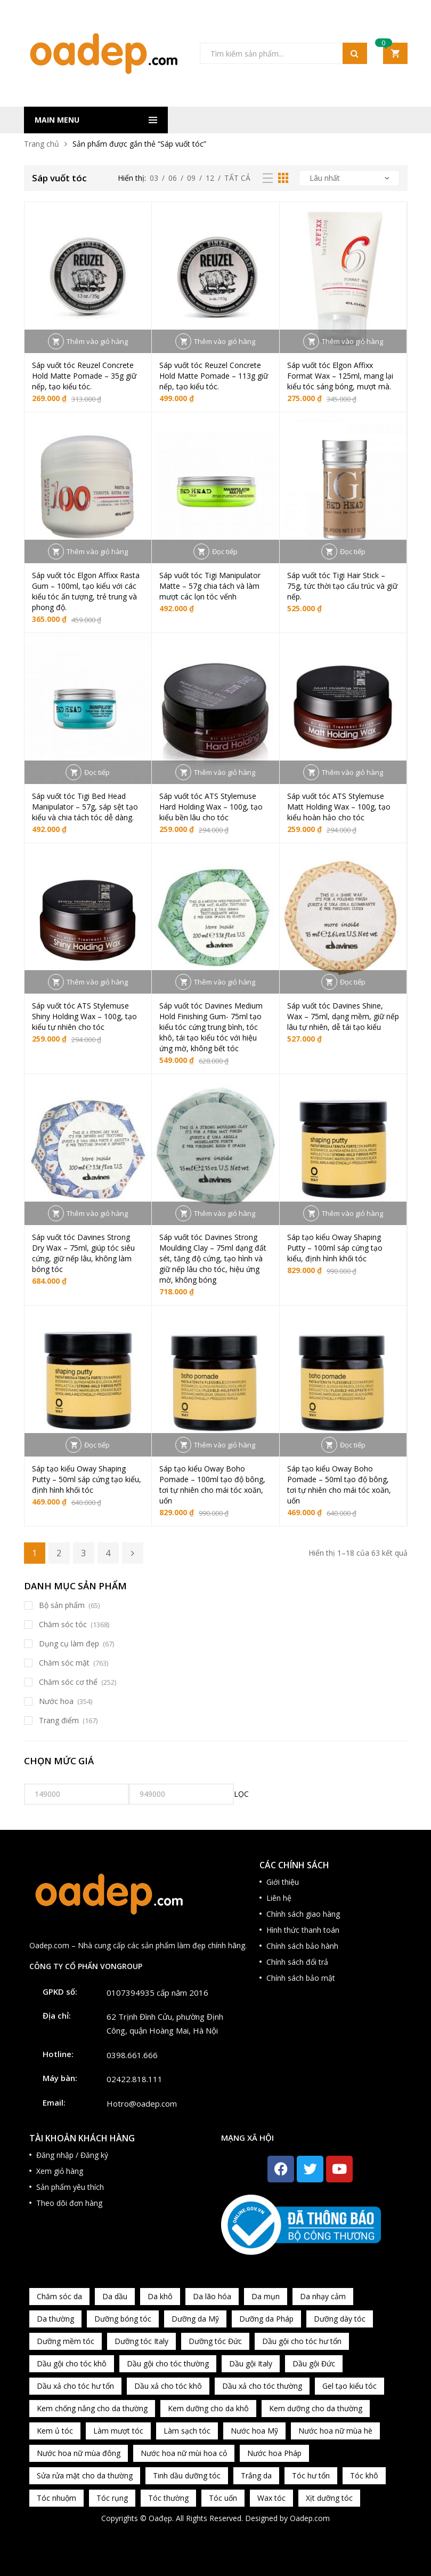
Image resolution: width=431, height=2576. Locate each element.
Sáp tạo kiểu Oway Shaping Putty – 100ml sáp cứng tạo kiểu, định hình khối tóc (335, 1247)
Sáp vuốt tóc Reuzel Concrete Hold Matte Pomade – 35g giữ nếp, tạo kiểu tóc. (84, 375)
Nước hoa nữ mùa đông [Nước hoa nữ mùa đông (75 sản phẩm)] (78, 2453)
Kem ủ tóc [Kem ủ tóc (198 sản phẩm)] (55, 2431)
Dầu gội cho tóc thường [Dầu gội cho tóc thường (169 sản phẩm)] (168, 2363)
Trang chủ (41, 144)
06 (172, 178)
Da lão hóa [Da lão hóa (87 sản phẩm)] (212, 2296)
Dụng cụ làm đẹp (69, 1643)
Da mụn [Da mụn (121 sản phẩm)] (265, 2296)
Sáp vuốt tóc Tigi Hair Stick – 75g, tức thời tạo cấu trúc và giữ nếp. (342, 586)
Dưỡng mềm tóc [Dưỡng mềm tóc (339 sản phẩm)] (65, 2341)
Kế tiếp (132, 1553)
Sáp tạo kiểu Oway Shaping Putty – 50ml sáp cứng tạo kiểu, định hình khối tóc (86, 1479)
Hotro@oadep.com (142, 2103)
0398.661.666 (132, 2055)
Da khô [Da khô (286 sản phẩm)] (160, 2296)
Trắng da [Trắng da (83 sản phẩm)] (256, 2475)
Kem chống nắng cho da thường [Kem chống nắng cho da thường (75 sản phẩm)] (92, 2408)
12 (210, 178)
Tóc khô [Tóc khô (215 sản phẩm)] (364, 2475)
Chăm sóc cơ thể (68, 1682)
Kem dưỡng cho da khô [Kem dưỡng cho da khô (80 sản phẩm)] (208, 2408)
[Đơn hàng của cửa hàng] (349, 178)
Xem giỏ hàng (59, 2171)
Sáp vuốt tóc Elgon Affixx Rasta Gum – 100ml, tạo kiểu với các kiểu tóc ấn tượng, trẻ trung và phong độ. (86, 591)
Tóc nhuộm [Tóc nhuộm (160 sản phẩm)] (56, 2498)
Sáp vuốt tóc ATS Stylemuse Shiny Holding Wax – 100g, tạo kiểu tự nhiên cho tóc (84, 1016)
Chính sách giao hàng (303, 1914)
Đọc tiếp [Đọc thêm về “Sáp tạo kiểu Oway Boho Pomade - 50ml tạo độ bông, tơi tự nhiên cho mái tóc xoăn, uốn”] (352, 1445)
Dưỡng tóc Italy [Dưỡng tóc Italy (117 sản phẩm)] (141, 2341)
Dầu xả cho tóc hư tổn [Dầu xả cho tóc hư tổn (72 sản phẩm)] (75, 2386)
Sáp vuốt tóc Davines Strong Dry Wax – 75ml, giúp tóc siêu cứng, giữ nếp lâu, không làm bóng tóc (83, 1253)
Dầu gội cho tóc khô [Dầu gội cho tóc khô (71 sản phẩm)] (72, 2363)
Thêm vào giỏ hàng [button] (97, 341)
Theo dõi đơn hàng (69, 2203)
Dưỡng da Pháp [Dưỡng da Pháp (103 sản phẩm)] (266, 2319)
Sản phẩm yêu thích (70, 2187)
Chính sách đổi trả (297, 1962)
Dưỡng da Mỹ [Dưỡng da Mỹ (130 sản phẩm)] (195, 2319)
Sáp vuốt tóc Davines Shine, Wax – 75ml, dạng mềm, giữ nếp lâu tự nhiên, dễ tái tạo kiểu (343, 1016)
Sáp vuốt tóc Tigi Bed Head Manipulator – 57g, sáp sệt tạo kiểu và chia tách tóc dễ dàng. (85, 806)
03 (154, 178)
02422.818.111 (134, 2079)
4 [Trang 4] (107, 1553)
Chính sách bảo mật (300, 1978)
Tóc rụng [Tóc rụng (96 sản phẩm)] (112, 2498)
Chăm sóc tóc (63, 1624)
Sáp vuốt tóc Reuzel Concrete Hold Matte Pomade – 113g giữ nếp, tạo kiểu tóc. (213, 375)
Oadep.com (310, 2518)
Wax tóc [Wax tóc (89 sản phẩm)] (271, 2498)
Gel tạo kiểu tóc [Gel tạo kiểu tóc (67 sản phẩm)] (349, 2386)
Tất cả (237, 178)
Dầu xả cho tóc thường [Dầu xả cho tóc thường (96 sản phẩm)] (262, 2386)
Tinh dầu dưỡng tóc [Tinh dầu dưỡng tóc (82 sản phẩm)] (187, 2475)
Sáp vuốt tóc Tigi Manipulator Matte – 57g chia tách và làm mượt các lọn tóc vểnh (210, 586)
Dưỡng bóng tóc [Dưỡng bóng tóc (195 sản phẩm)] (122, 2319)
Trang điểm (59, 1720)
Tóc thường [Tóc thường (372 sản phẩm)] (168, 2498)
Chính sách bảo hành (302, 1946)
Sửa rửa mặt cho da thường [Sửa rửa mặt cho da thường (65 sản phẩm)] (85, 2475)
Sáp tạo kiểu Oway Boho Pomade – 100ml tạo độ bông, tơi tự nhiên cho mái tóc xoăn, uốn (212, 1484)
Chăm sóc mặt (64, 1663)
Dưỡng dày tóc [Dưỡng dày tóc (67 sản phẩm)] (339, 2319)
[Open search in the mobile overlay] (283, 53)
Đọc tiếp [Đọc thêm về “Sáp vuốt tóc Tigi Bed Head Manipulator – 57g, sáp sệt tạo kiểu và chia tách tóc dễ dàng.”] (97, 772)
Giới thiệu (282, 1882)
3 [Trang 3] (83, 1553)
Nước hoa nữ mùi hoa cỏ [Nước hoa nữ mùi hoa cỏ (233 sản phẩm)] (184, 2453)
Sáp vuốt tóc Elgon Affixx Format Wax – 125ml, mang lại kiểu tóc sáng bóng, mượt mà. (340, 375)
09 (191, 178)
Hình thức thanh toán (302, 1930)
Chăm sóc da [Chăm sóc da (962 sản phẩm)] (59, 2296)
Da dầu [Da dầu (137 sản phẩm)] (114, 2296)
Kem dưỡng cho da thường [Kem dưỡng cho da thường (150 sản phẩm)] (315, 2408)
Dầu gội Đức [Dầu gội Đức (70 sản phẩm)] (313, 2363)
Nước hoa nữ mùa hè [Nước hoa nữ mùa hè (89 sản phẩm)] (335, 2431)
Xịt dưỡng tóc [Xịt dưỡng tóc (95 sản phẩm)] (329, 2498)
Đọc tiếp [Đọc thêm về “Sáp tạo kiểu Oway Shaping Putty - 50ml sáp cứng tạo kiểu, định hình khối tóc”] (97, 1445)
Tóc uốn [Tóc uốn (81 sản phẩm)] (223, 2498)
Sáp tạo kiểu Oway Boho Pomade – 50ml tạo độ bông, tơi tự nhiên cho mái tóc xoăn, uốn (339, 1484)
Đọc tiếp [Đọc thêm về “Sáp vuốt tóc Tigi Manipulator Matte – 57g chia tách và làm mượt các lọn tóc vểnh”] (225, 551)
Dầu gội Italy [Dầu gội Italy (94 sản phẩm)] (250, 2363)
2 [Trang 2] (58, 1553)
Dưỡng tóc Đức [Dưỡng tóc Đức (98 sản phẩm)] (215, 2341)
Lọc (241, 1794)
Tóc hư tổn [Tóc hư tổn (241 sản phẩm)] (311, 2475)
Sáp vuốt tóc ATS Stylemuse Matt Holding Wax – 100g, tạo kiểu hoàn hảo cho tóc (339, 806)
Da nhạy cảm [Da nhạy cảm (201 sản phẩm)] (323, 2296)
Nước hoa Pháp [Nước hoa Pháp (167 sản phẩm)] (274, 2453)
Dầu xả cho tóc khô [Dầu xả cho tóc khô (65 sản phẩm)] (168, 2386)
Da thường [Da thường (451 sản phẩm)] (55, 2319)
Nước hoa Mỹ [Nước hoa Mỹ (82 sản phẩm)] (254, 2431)
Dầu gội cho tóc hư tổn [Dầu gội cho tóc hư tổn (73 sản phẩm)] (301, 2341)
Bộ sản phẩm (62, 1605)
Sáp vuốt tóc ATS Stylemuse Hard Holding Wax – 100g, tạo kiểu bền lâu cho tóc (211, 806)
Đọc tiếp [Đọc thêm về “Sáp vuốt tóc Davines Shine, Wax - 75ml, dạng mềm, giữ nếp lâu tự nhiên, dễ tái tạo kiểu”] (352, 982)
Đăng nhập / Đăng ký (72, 2155)
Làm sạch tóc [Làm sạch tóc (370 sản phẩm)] (187, 2431)
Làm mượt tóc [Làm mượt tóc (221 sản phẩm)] (118, 2431)
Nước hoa (56, 1701)
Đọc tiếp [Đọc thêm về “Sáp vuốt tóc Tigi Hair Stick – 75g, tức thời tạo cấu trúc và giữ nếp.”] (352, 551)
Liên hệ (278, 1898)
